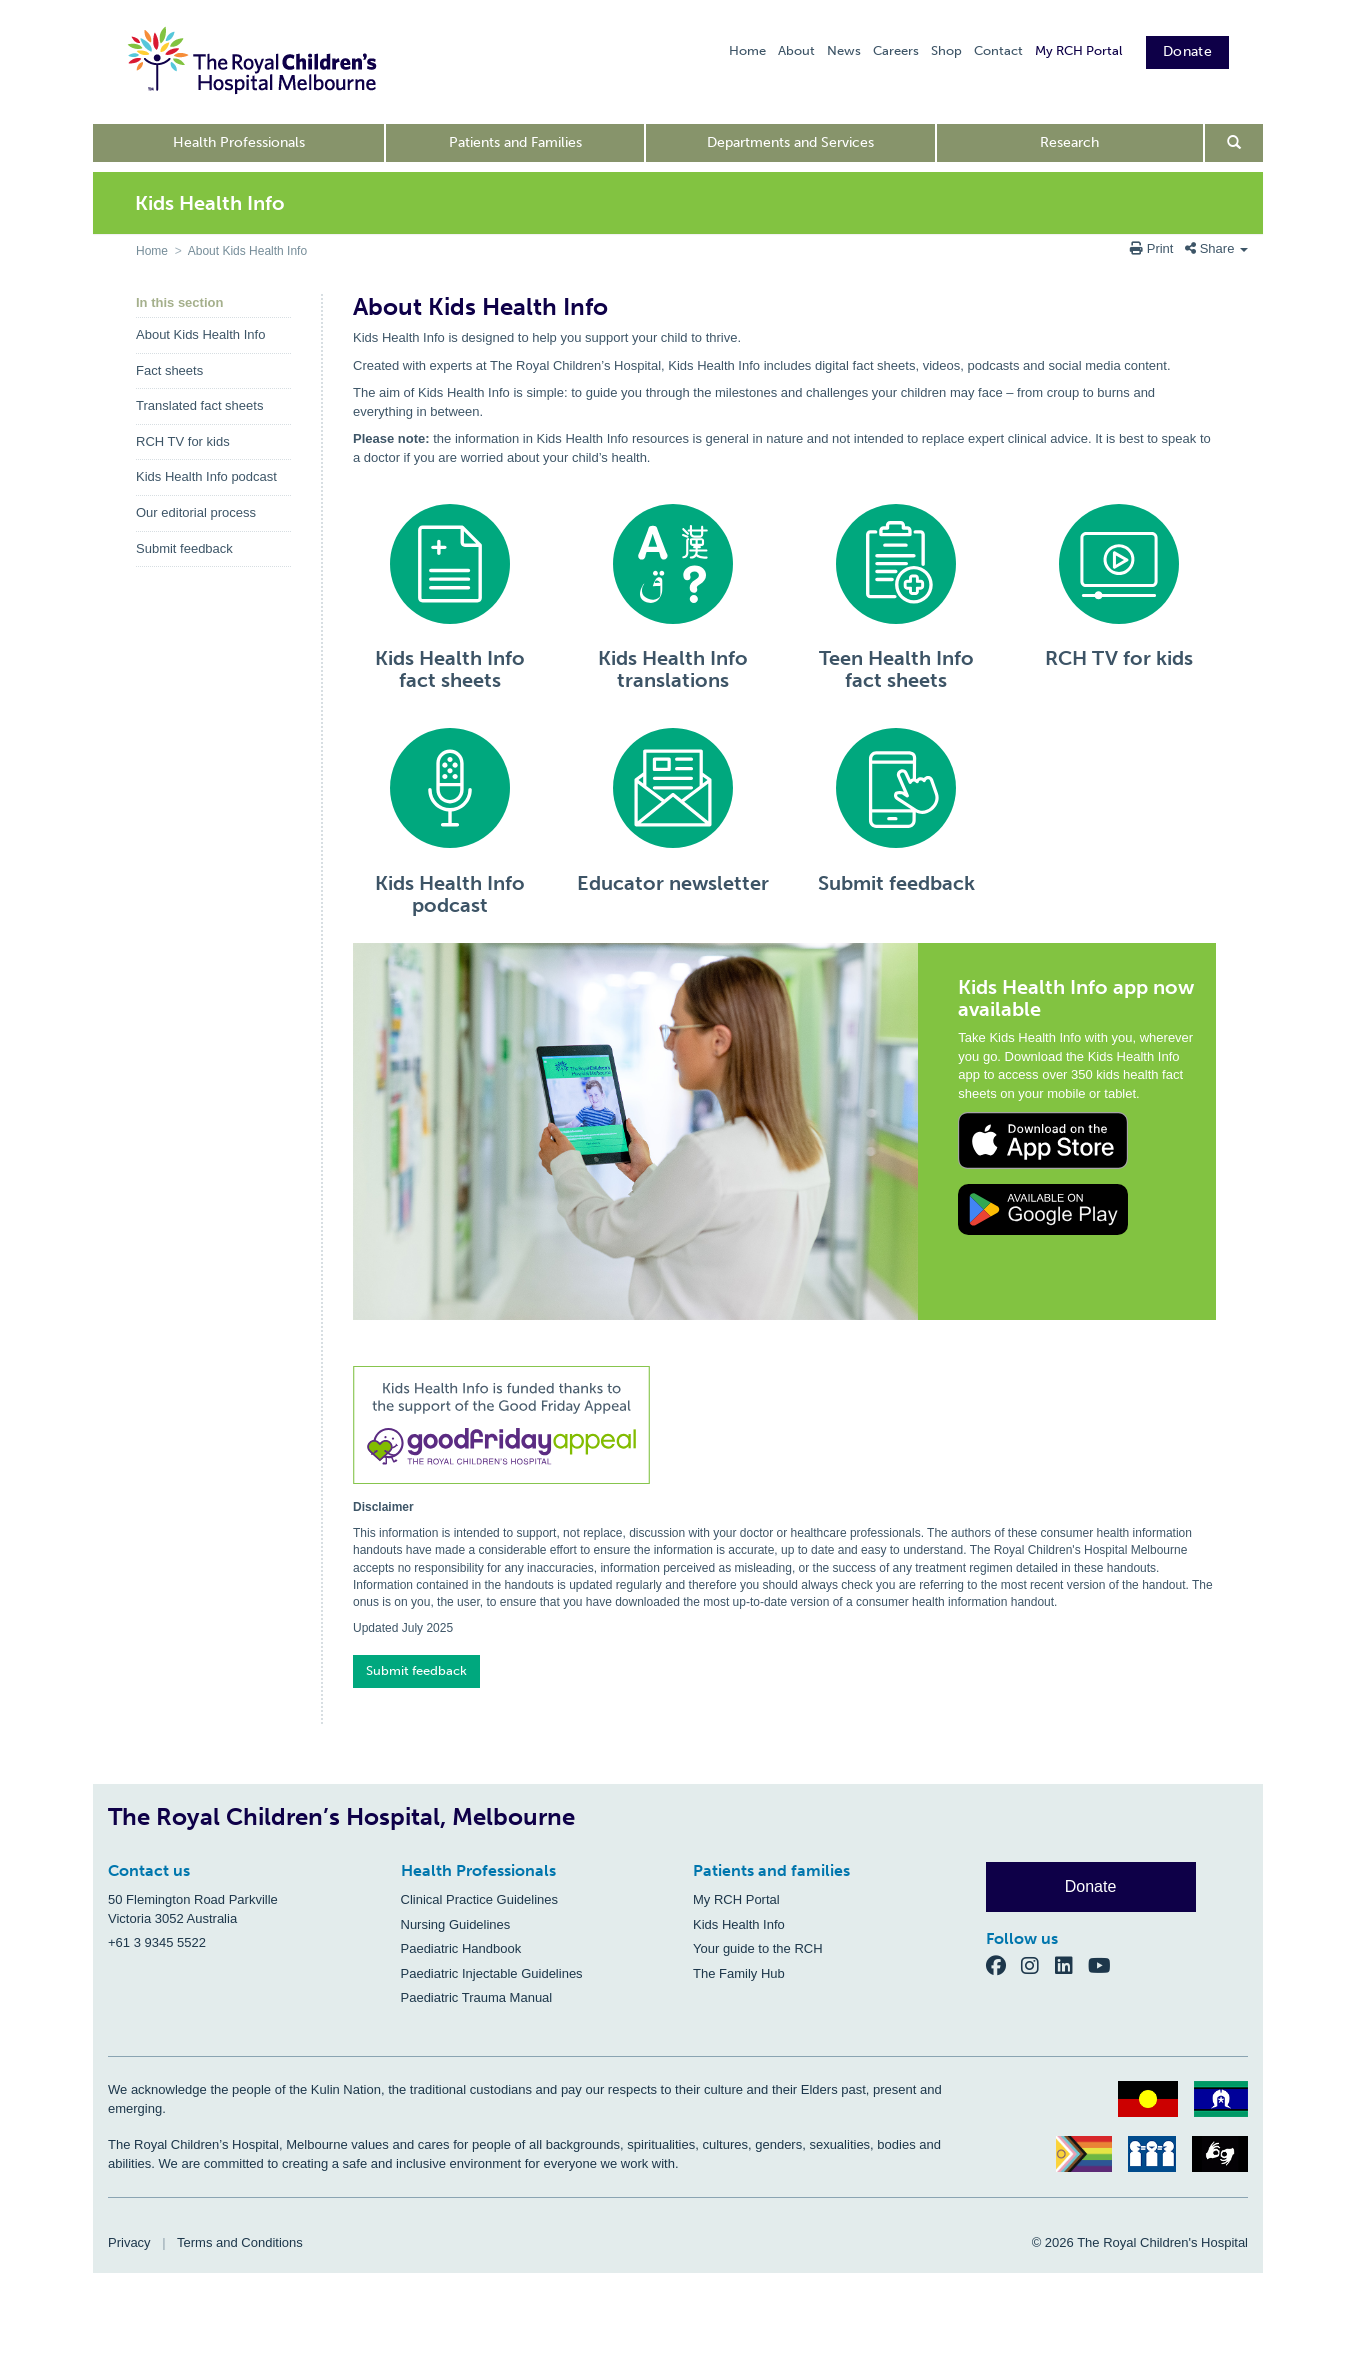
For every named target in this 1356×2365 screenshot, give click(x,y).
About (796, 50)
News (844, 50)
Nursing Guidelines (456, 1924)
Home (747, 50)
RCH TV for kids (183, 441)
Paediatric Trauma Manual (477, 1997)
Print (1153, 248)
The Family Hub (739, 1973)
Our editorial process (196, 512)
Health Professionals (239, 142)
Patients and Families (515, 142)
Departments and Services (790, 142)
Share (1216, 248)
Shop (946, 50)
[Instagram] (1038, 1965)
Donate (1187, 51)
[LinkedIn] (1072, 1965)
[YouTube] (1105, 1965)
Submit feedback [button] (416, 1670)
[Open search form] (1234, 143)
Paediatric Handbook (461, 1948)
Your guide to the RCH (758, 1948)
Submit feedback (184, 548)
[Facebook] (1004, 1965)
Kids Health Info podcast (206, 476)
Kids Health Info (739, 1924)
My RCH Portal (1078, 50)
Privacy (129, 2242)
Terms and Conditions (240, 2242)
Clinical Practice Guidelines (480, 1899)
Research (1069, 142)
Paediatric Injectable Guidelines (492, 1973)
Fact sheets (169, 370)
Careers (896, 50)
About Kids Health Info (247, 251)
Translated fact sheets (199, 405)
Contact (998, 50)
